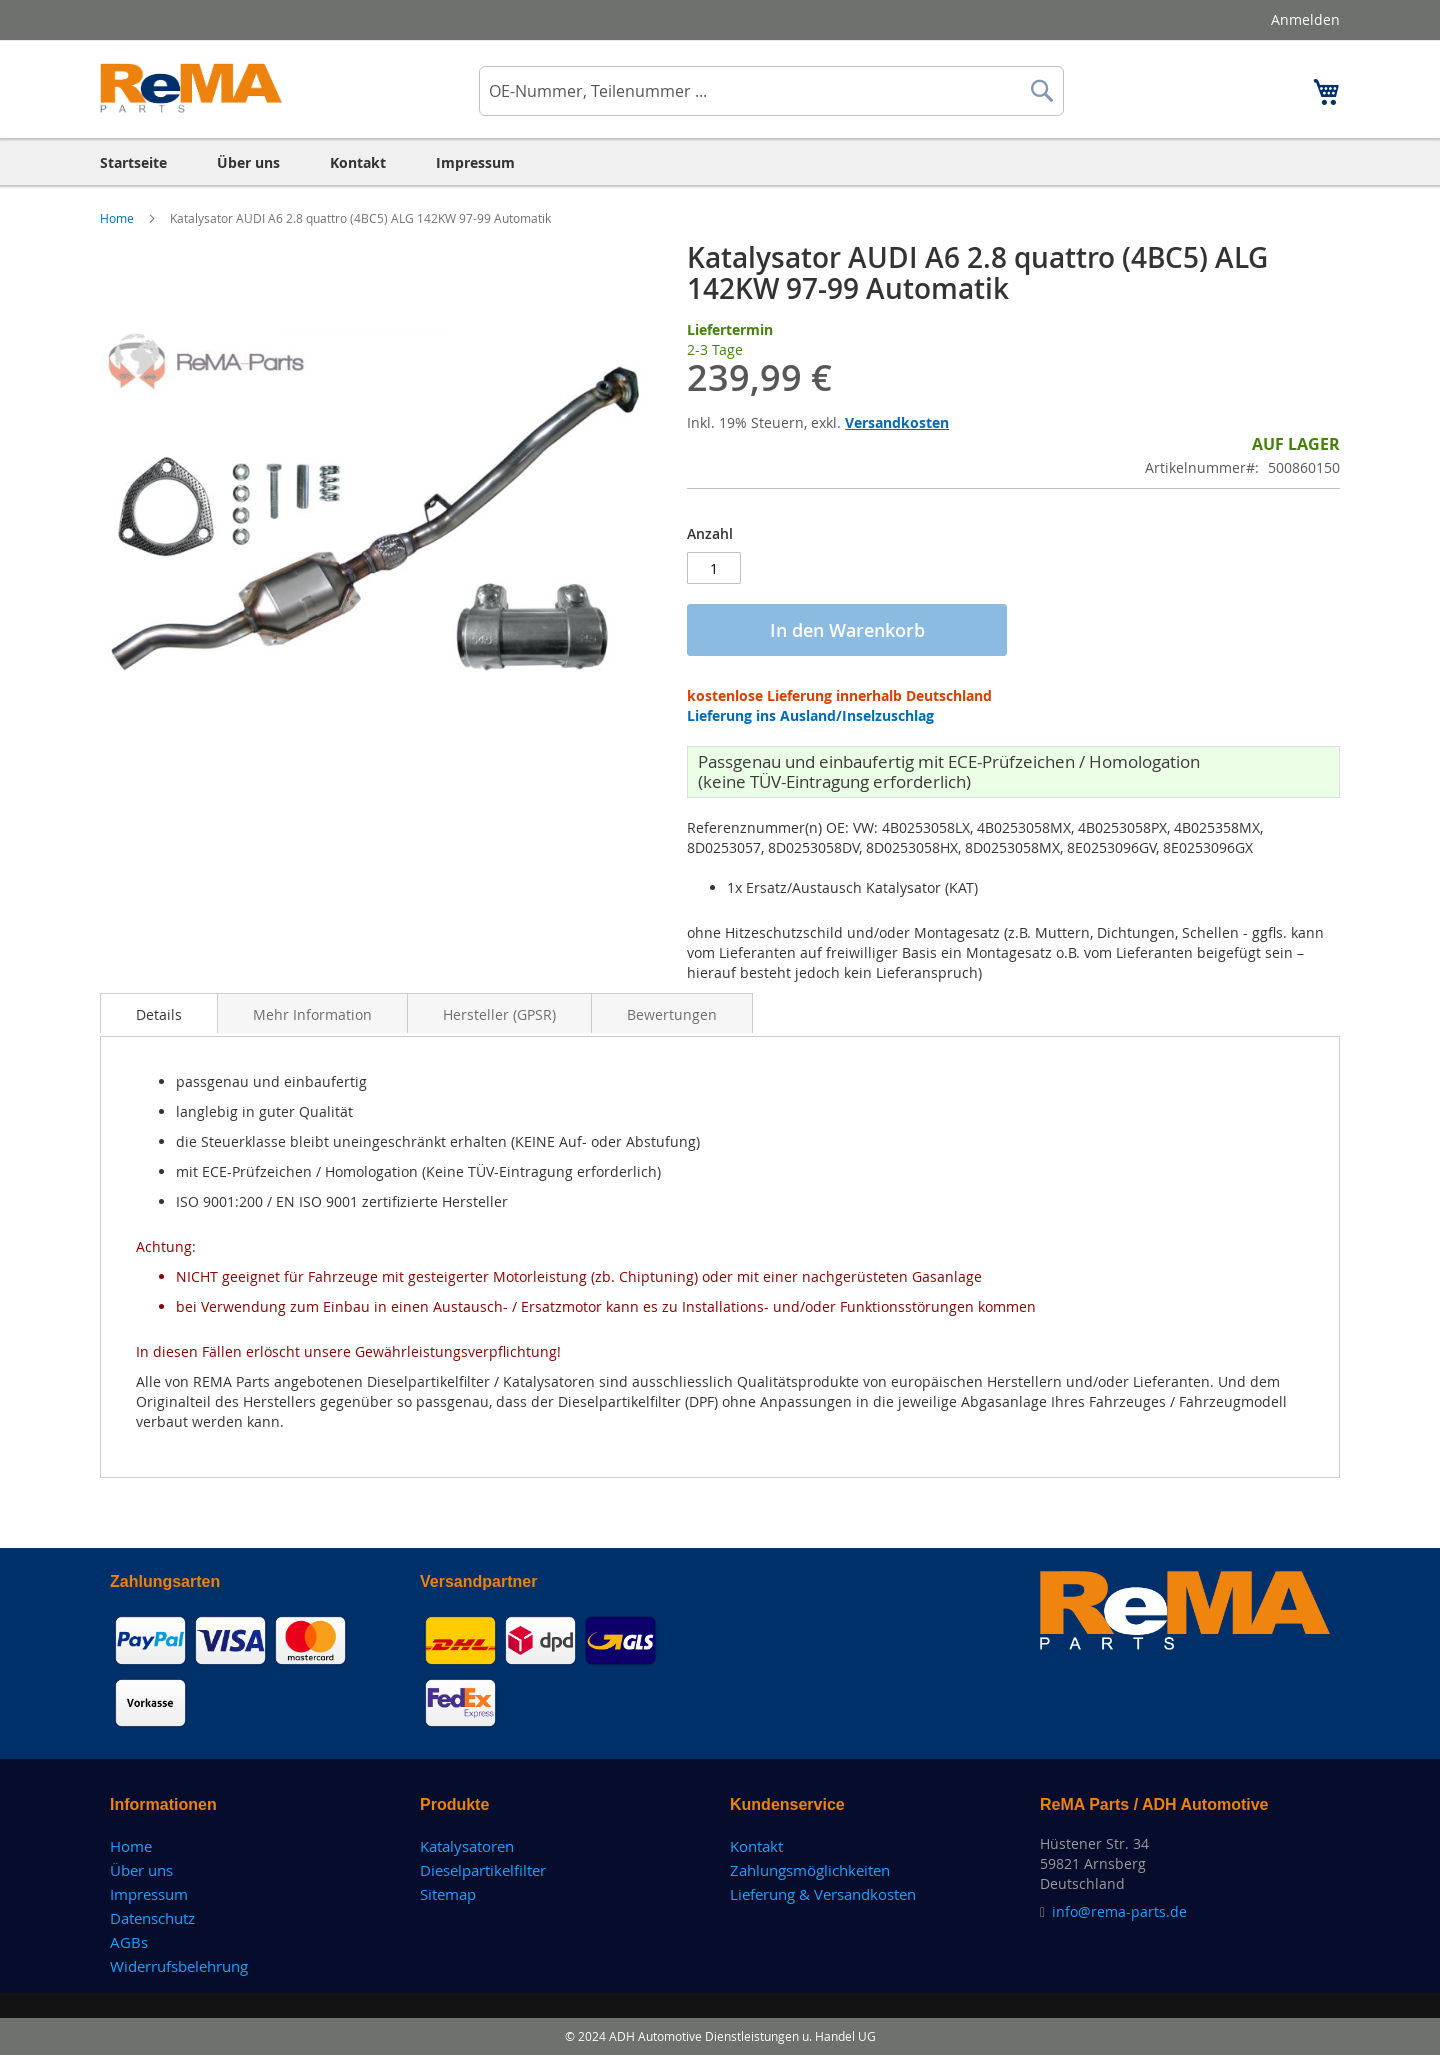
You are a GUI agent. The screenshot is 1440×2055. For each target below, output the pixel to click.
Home (118, 218)
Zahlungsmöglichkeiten (810, 1870)
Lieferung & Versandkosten (823, 1894)
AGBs (129, 1942)
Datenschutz (152, 1918)
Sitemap (448, 1894)
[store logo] (191, 88)
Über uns (141, 1870)
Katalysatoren (467, 1846)
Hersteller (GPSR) (499, 1014)
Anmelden (1305, 19)
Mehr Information (312, 1014)
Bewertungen (672, 1014)
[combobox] (771, 91)
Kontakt (756, 1846)
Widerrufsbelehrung (179, 1966)
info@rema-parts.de (1119, 1911)
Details (159, 1014)
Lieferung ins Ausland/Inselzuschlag (810, 715)
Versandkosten (897, 422)
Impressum (149, 1894)
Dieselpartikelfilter (483, 1870)
